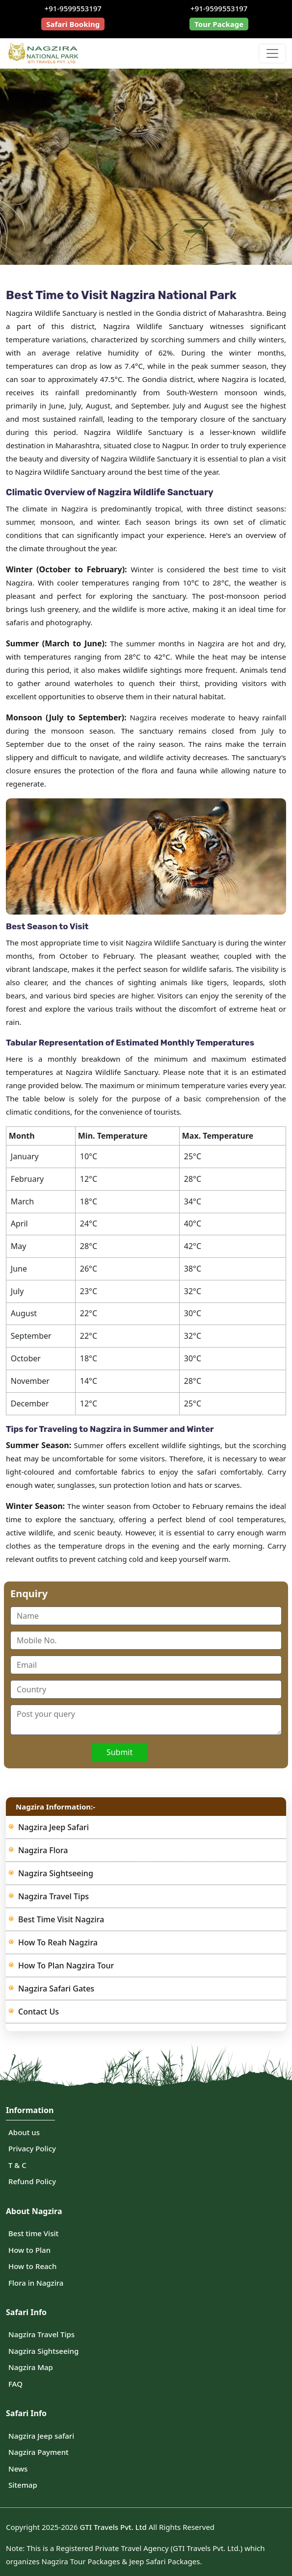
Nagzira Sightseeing (55, 1873)
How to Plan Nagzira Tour (66, 1965)
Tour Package (218, 24)
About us (24, 2132)
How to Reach (32, 2266)
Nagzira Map (30, 2367)
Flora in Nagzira (35, 2283)
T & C (17, 2165)
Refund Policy (32, 2181)
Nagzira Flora (43, 1850)
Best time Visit (33, 2233)
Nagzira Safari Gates (56, 1988)
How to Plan (29, 2250)
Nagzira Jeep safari (41, 2436)
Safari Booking (73, 24)
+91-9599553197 (73, 8)
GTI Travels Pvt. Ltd (112, 2527)
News (17, 2469)
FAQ (15, 2384)
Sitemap (22, 2485)
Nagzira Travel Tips (53, 1896)
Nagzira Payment (38, 2452)
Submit (119, 1752)
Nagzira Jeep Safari (53, 1827)
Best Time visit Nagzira (61, 1919)
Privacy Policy (32, 2148)
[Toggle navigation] (272, 53)
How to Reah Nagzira (58, 1942)
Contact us (38, 2011)
